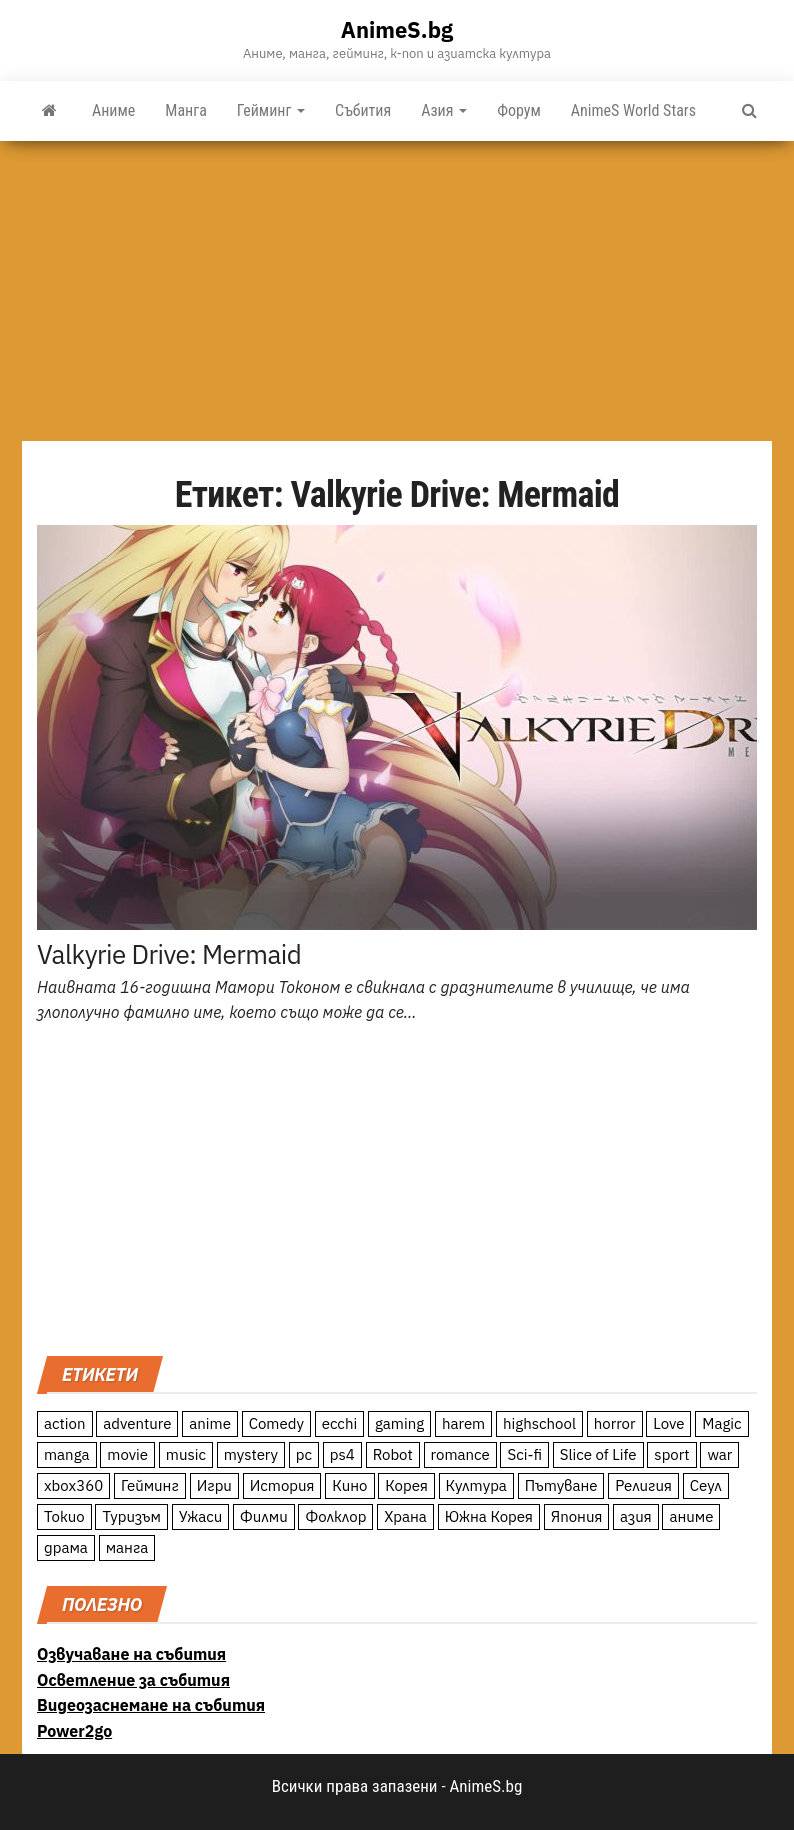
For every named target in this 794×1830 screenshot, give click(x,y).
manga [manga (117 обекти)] (67, 1454)
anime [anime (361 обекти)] (210, 1423)
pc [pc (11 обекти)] (304, 1454)
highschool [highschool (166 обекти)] (539, 1423)
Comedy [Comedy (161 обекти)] (276, 1423)
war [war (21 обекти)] (719, 1454)
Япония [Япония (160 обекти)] (577, 1516)
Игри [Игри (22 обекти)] (214, 1485)
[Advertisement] (397, 291)
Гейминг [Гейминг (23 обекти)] (150, 1485)
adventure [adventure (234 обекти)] (137, 1423)
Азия (444, 110)
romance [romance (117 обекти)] (460, 1454)
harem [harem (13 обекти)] (463, 1423)
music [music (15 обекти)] (186, 1454)
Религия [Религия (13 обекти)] (643, 1485)
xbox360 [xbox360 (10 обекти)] (73, 1485)
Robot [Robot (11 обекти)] (393, 1454)
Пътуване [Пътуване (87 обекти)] (561, 1485)
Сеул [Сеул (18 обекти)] (706, 1485)
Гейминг (271, 110)
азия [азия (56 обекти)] (636, 1516)
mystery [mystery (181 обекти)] (251, 1454)
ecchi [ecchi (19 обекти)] (340, 1423)
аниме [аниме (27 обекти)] (691, 1516)
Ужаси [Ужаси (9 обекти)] (201, 1516)
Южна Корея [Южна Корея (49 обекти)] (489, 1516)
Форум (519, 110)
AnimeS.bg (397, 29)
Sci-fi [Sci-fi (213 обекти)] (524, 1454)
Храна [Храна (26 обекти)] (405, 1516)
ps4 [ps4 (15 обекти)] (342, 1454)
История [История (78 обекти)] (282, 1485)
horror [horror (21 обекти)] (615, 1423)
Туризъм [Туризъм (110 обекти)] (131, 1516)
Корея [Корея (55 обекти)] (406, 1485)
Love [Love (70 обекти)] (668, 1423)
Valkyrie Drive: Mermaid (169, 954)
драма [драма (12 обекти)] (66, 1547)
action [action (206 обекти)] (65, 1423)
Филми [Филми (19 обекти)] (264, 1516)
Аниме (113, 110)
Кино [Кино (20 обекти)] (349, 1485)
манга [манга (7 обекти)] (127, 1547)
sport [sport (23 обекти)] (671, 1454)
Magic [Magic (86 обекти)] (721, 1423)
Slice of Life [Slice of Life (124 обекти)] (598, 1454)
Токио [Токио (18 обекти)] (64, 1516)
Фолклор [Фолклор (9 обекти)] (335, 1516)
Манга (186, 110)
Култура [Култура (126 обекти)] (476, 1485)
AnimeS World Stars (633, 110)
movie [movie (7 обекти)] (127, 1454)
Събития (363, 110)
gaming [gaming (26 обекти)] (399, 1423)
